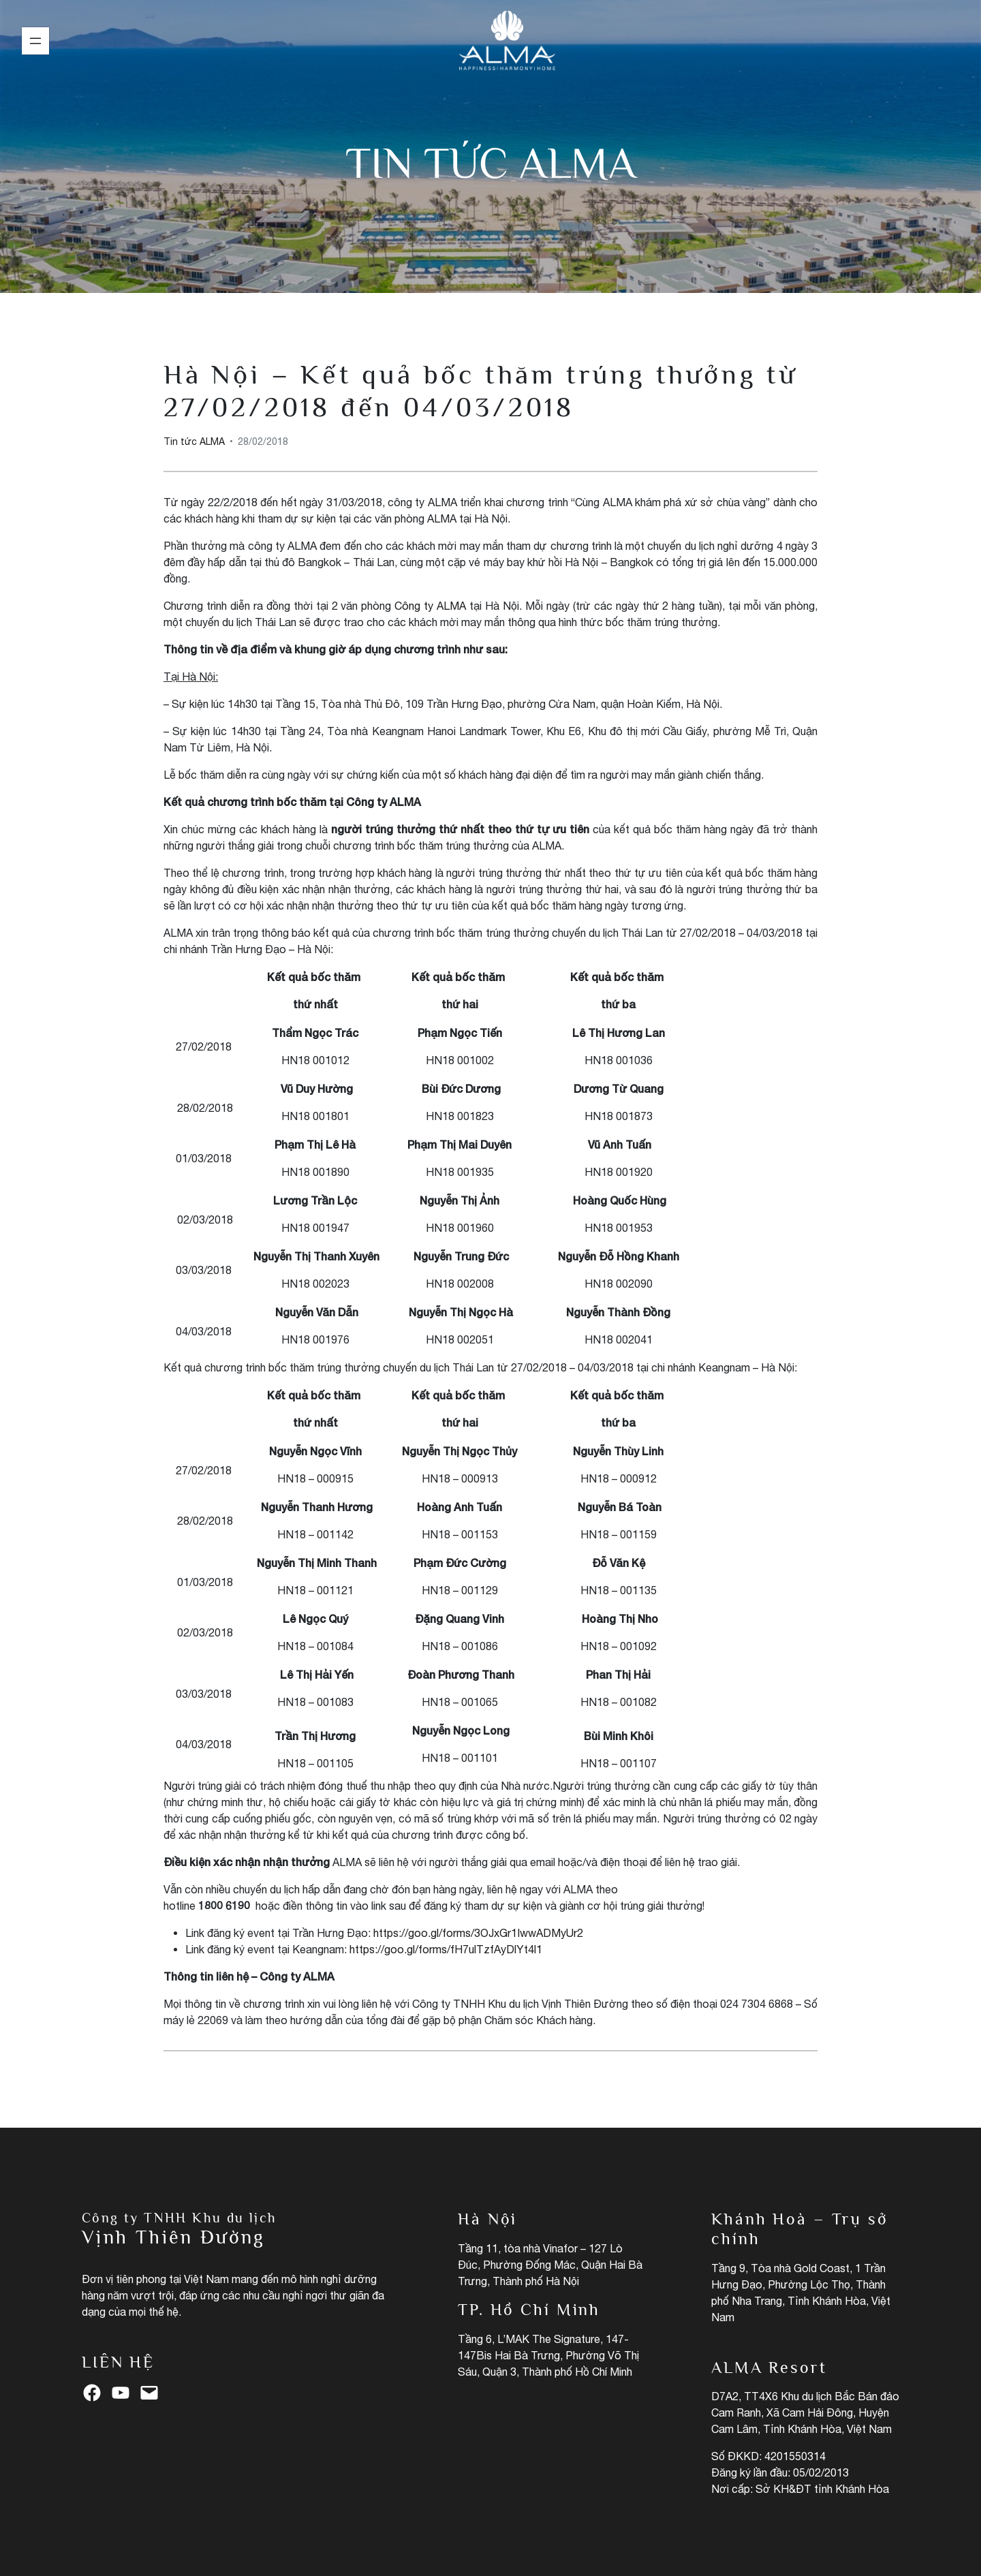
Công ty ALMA (430, 606)
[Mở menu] (35, 41)
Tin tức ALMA (490, 162)
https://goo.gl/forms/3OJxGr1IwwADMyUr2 (478, 1933)
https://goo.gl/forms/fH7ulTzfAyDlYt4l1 (445, 1949)
